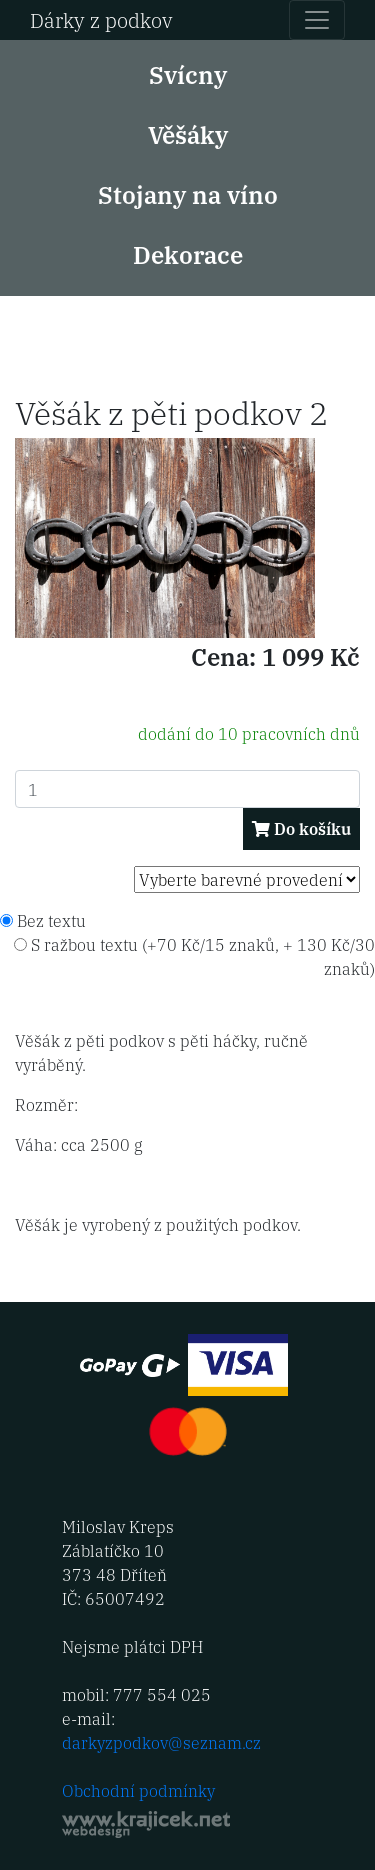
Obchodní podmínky (138, 1790)
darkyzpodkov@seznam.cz (161, 1742)
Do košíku (301, 828)
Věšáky (188, 133)
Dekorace (188, 253)
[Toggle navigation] (317, 20)
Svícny (188, 73)
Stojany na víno (188, 193)
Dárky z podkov (101, 19)
